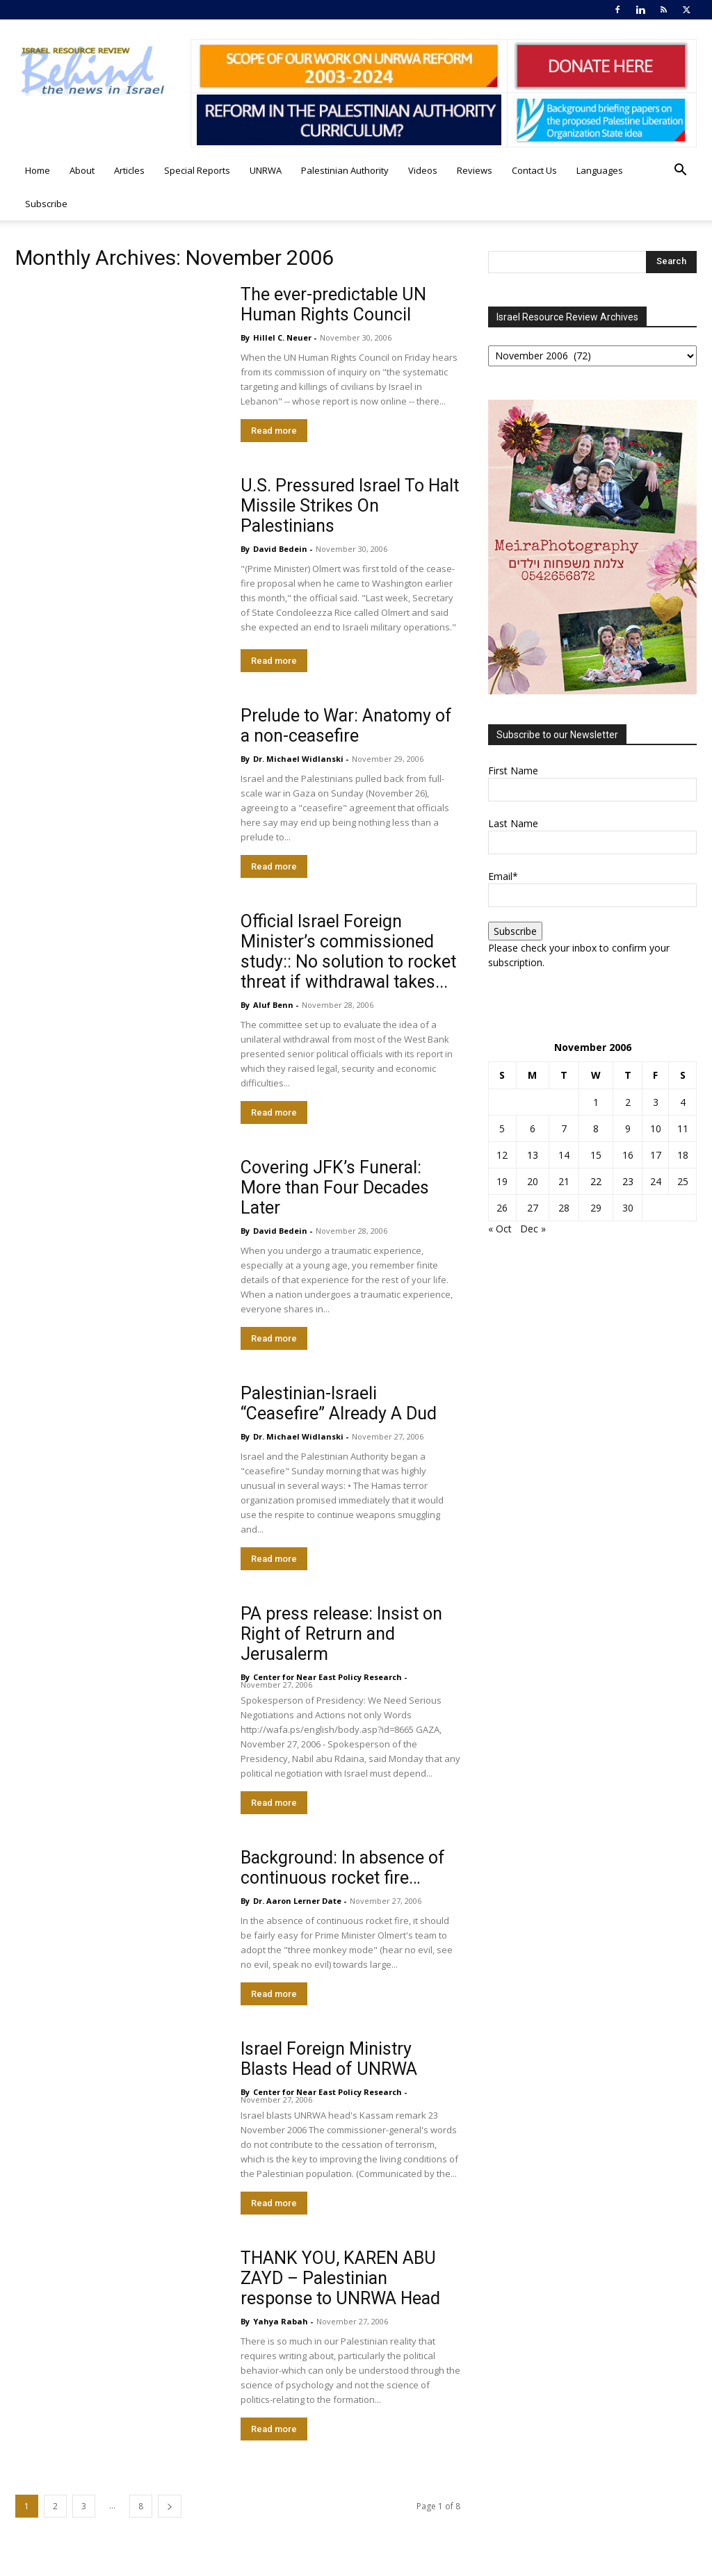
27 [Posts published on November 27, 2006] (532, 1207)
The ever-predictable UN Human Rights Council (333, 304)
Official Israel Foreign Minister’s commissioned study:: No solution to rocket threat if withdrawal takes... (348, 951)
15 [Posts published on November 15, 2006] (595, 1154)
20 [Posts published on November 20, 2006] (532, 1181)
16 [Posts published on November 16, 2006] (627, 1154)
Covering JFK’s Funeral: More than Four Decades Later (335, 1187)
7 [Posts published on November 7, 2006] (564, 1128)
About (82, 170)
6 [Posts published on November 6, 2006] (532, 1128)
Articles (129, 170)
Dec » (533, 1228)
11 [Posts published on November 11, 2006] (682, 1128)
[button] (680, 171)
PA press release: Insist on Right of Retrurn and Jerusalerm (341, 1634)
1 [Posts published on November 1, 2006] (596, 1102)
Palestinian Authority (345, 170)
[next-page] (169, 2506)
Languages (599, 170)
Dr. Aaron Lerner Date (297, 1901)
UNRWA (266, 170)
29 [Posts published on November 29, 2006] (595, 1207)
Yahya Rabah (280, 2321)
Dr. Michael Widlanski (298, 758)
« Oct (500, 1228)
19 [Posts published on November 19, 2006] (502, 1181)
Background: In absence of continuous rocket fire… (343, 1868)
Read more (274, 430)
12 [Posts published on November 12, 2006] (502, 1154)
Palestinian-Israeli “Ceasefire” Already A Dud (339, 1403)
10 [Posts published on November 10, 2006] (655, 1128)
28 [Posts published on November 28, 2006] (563, 1207)
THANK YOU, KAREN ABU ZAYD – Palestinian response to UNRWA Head (340, 2278)
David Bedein (280, 549)
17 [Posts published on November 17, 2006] (655, 1154)
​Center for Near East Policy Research (327, 1677)
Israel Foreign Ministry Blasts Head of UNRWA (329, 2059)
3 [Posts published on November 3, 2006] (655, 1102)
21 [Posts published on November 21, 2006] (563, 1181)
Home (37, 170)
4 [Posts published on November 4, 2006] (683, 1102)
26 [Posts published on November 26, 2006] (502, 1207)
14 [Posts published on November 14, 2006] (563, 1154)
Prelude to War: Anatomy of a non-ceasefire (346, 726)
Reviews (474, 170)
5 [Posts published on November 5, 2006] (502, 1128)
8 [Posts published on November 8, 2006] (596, 1128)
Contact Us (534, 170)
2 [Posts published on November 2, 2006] (628, 1102)
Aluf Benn (273, 1005)
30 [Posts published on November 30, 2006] (627, 1207)
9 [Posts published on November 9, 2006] (628, 1128)
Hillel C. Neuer (282, 337)
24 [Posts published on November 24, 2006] (655, 1181)
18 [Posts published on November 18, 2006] (682, 1154)
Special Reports (197, 170)
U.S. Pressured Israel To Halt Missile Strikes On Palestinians (350, 505)
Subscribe (46, 203)
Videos (422, 170)
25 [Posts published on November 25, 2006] (682, 1181)
